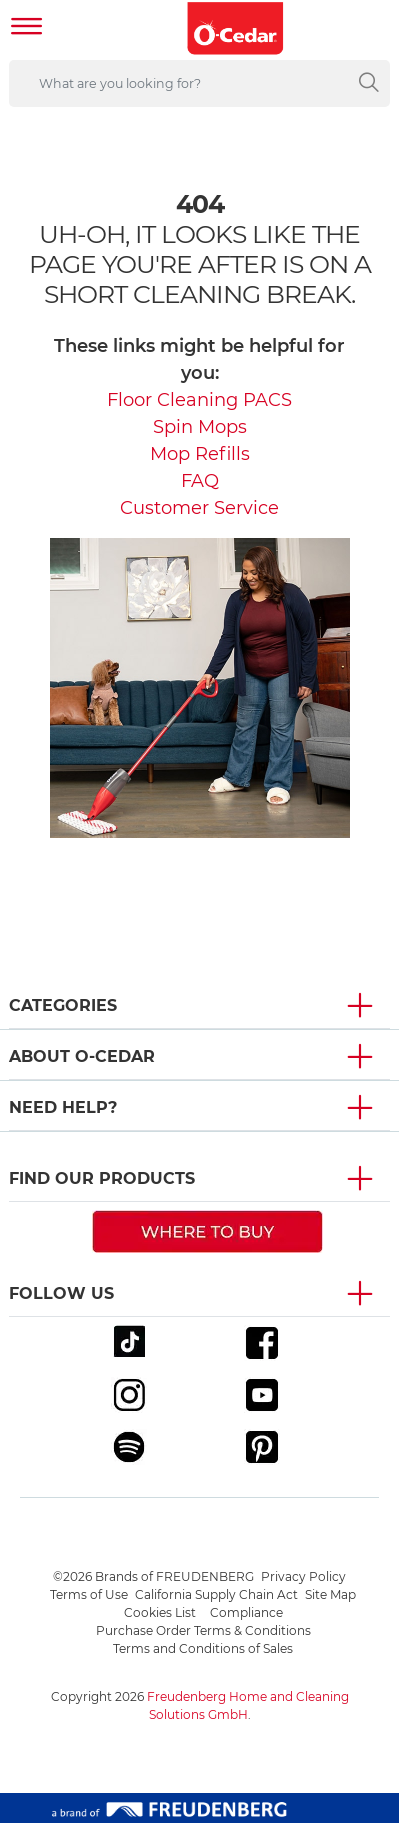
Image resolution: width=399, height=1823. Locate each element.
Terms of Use (89, 1594)
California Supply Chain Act (216, 1594)
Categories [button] (63, 1005)
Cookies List (160, 1612)
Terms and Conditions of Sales (203, 1648)
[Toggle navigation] (27, 28)
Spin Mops (200, 427)
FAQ (200, 481)
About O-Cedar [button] (82, 1056)
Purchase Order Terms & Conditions (203, 1630)
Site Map (330, 1594)
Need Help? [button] (63, 1107)
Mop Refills (200, 454)
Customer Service (199, 508)
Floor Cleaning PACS (199, 400)
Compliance (246, 1612)
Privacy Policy (303, 1576)
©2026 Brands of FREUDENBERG (153, 1576)
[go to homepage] (236, 28)
